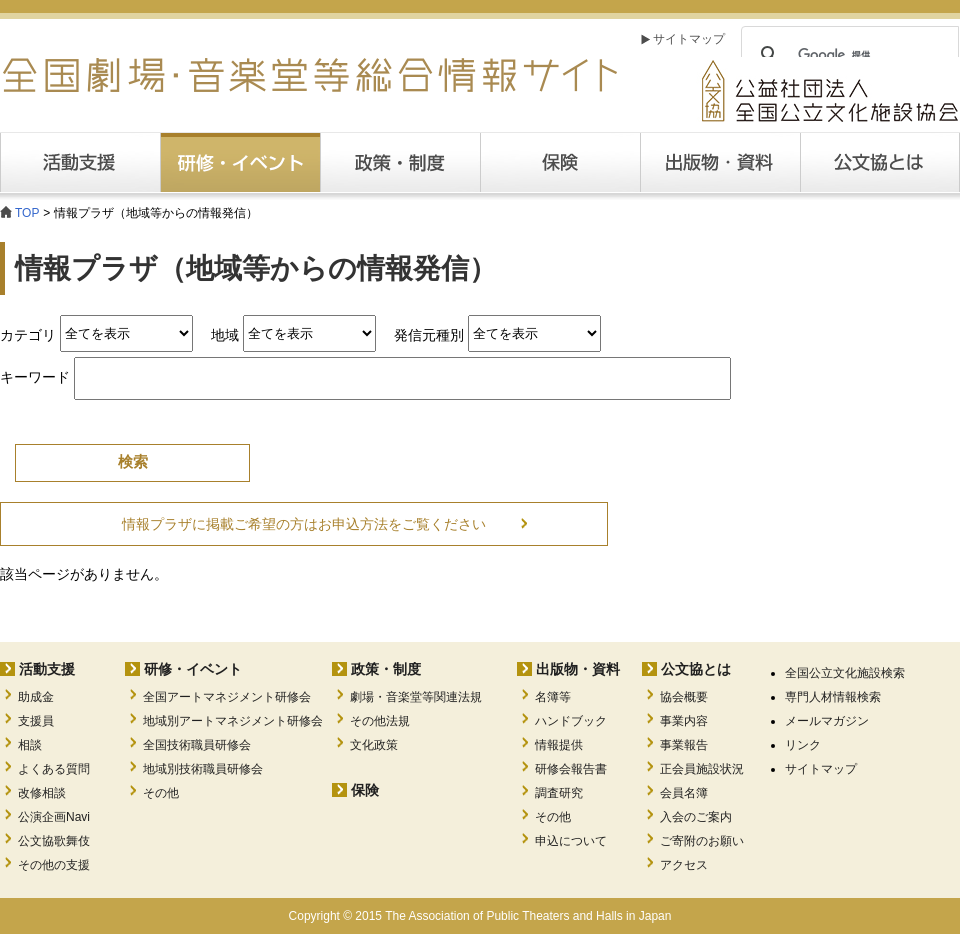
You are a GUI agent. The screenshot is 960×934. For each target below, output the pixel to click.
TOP (27, 213)
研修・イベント (193, 669)
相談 (30, 745)
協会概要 (684, 697)
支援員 (36, 721)
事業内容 (684, 721)
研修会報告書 (571, 769)
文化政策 (374, 745)
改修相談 (42, 793)
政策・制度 (400, 162)
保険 (560, 162)
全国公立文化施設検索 (845, 673)
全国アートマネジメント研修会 (227, 697)
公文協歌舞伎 (54, 841)
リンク (803, 745)
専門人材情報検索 (833, 697)
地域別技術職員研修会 (203, 769)
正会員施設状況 (702, 769)
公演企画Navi (54, 817)
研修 (240, 162)
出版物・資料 (578, 669)
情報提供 (559, 745)
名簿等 (553, 697)
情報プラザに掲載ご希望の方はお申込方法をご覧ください (304, 524)
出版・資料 (720, 162)
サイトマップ (689, 39)
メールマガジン (827, 721)
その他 (161, 793)
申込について (571, 841)
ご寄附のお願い (702, 841)
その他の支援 (54, 865)
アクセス (684, 865)
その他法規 (380, 721)
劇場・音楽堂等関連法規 (416, 697)
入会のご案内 (696, 817)
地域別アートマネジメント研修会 (233, 721)
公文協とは (959, 162)
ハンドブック (571, 721)
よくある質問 (54, 769)
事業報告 (684, 745)
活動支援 (80, 162)
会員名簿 (684, 793)
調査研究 (559, 793)
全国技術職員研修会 (197, 745)
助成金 (36, 697)
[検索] (847, 55)
